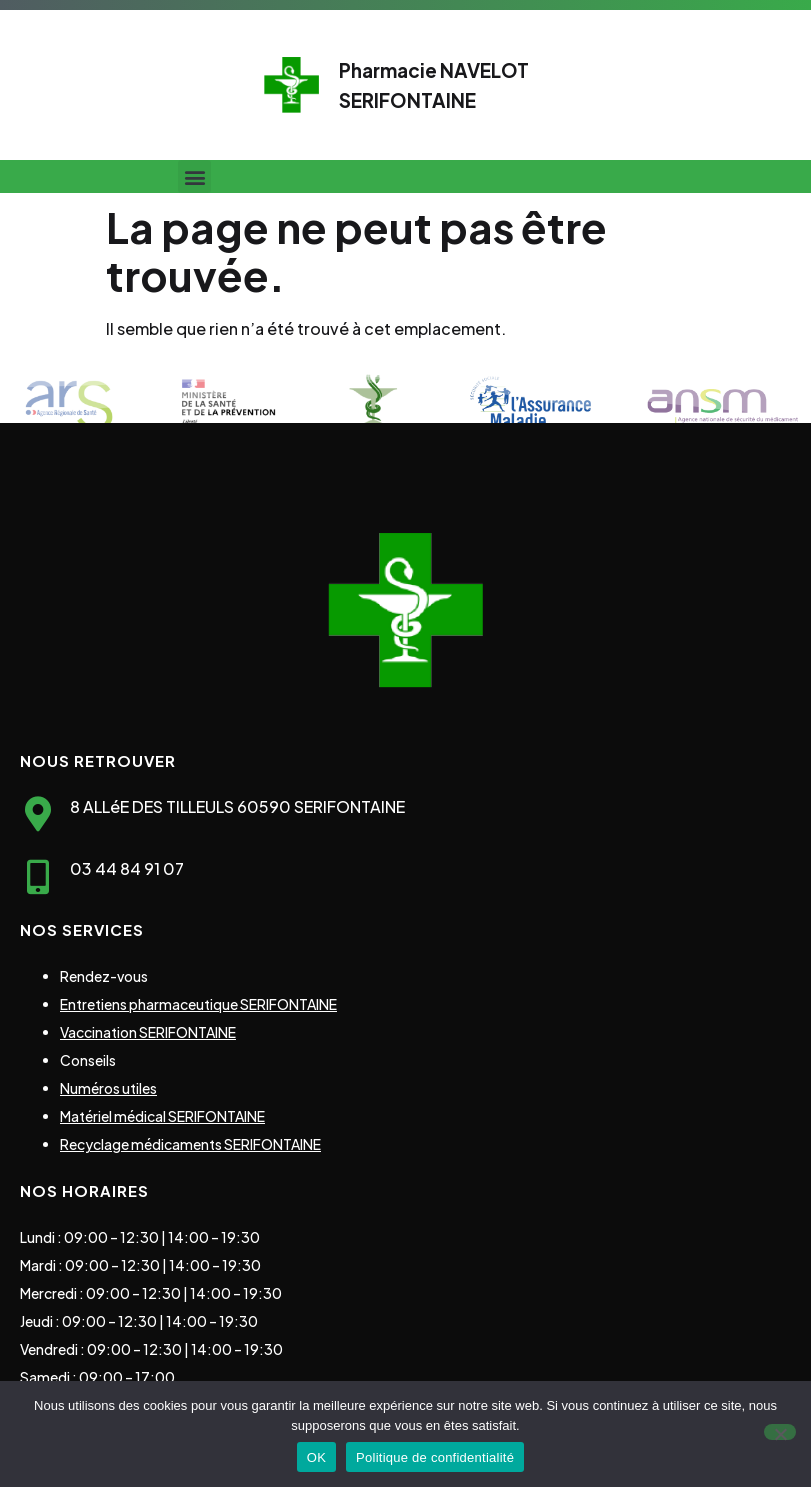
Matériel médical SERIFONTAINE (162, 1116)
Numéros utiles (108, 1088)
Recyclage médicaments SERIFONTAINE (190, 1144)
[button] (194, 176)
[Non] (780, 1432)
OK (316, 1457)
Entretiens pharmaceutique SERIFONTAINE (198, 1004)
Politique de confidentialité (435, 1457)
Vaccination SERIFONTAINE (148, 1032)
